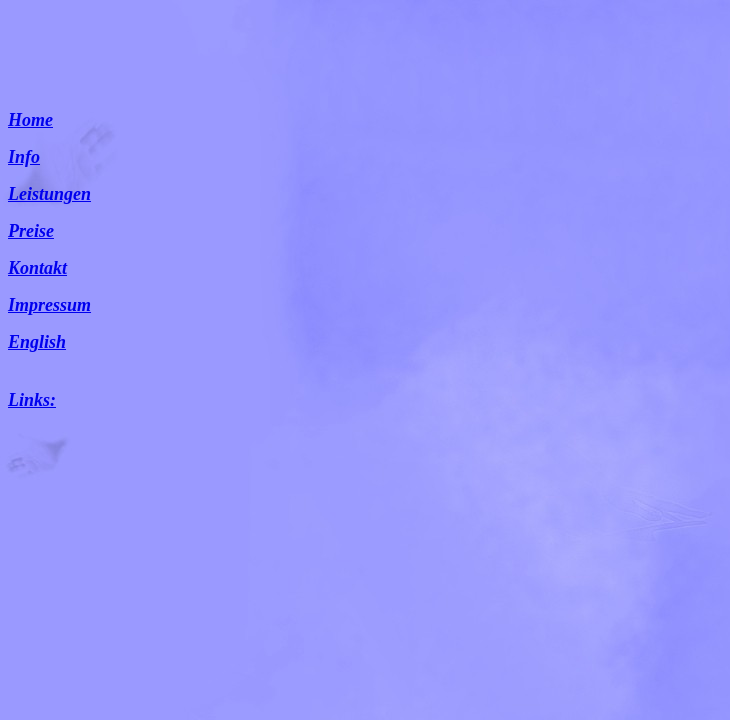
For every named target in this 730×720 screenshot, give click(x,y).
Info (24, 157)
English (37, 342)
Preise (31, 231)
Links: (32, 400)
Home (30, 120)
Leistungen (49, 194)
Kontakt (37, 268)
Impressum (49, 305)
